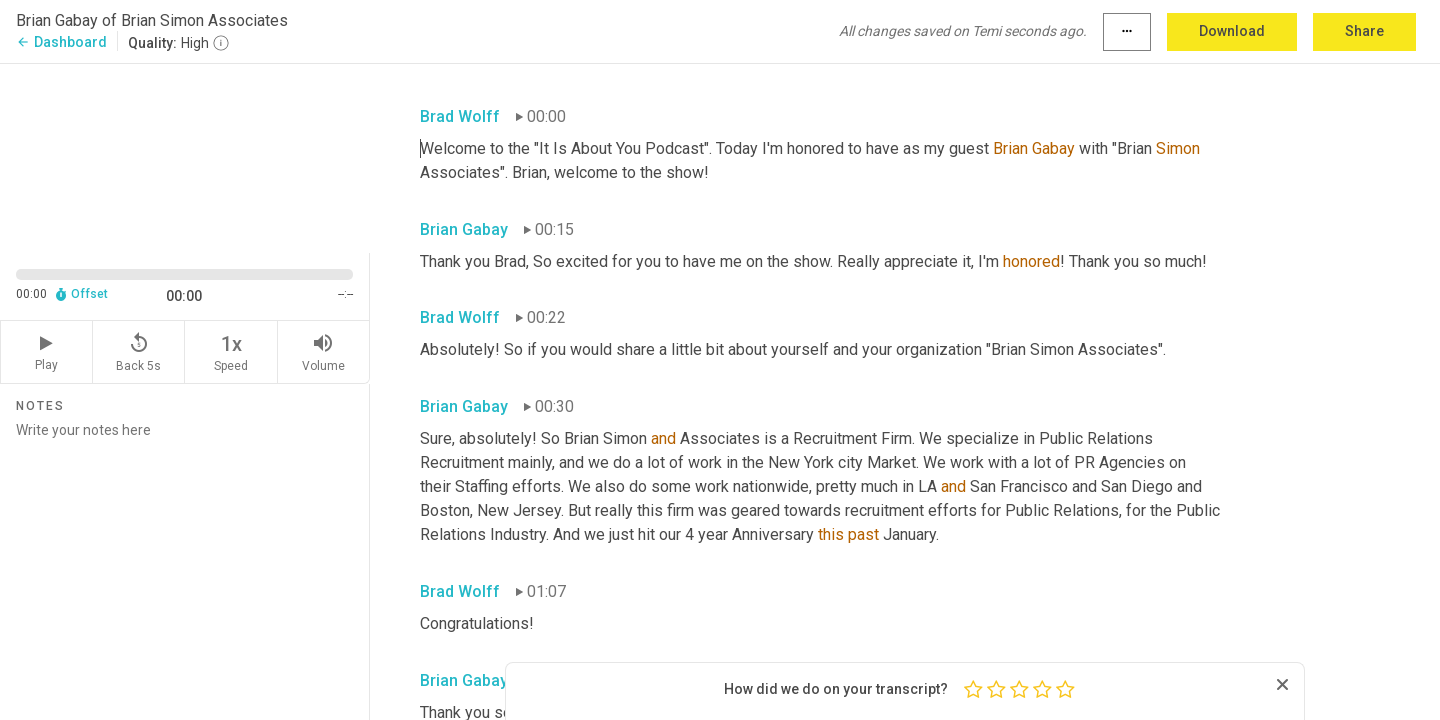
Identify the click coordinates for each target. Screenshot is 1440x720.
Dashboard (61, 42)
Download (1232, 31)
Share (1364, 31)
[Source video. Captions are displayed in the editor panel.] (185, 156)
